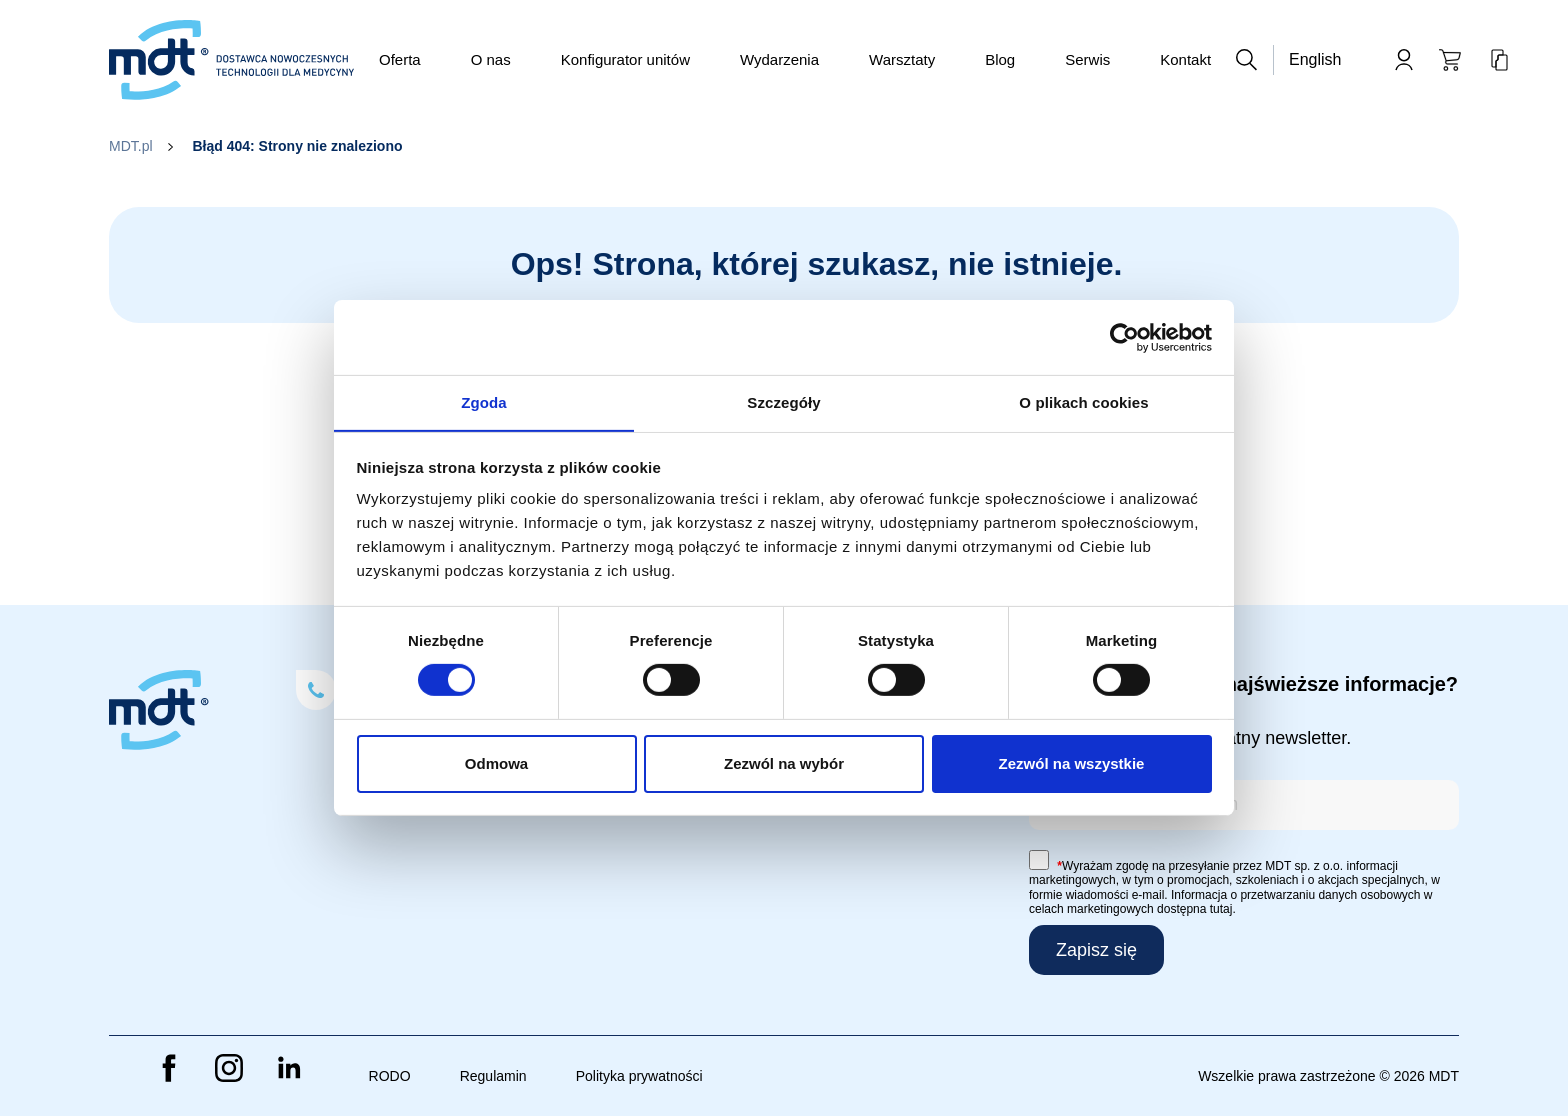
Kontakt (1185, 59)
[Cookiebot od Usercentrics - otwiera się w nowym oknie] (1124, 337)
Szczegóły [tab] (783, 401)
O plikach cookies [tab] (1083, 401)
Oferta (400, 59)
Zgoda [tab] (484, 401)
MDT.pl (131, 146)
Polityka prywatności (639, 1076)
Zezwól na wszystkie (1072, 763)
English (1315, 59)
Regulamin (493, 1076)
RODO (390, 1076)
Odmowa (496, 763)
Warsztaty (902, 59)
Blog (1000, 59)
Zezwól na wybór (784, 763)
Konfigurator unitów (625, 59)
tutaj (1221, 909)
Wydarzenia (779, 59)
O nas (491, 59)
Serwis (1087, 59)
